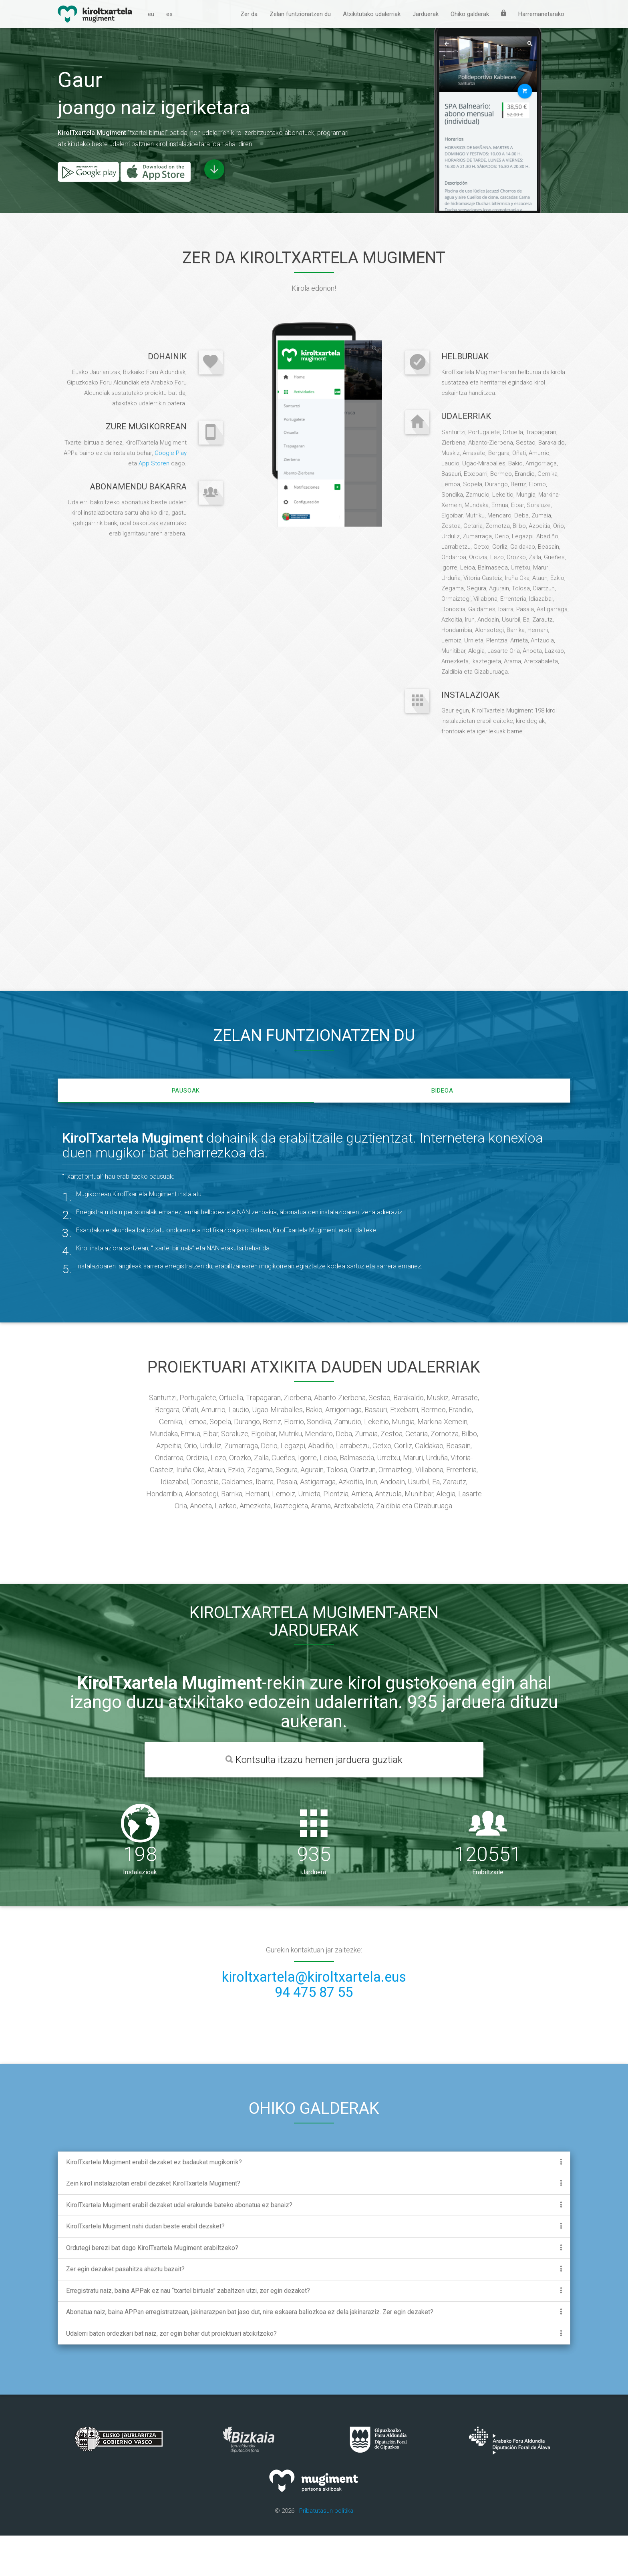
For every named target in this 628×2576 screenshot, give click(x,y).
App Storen (154, 501)
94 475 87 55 (314, 2033)
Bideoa (442, 1131)
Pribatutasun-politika (326, 2551)
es (169, 14)
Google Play (171, 490)
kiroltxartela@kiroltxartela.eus (314, 2017)
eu (151, 14)
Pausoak (186, 1131)
